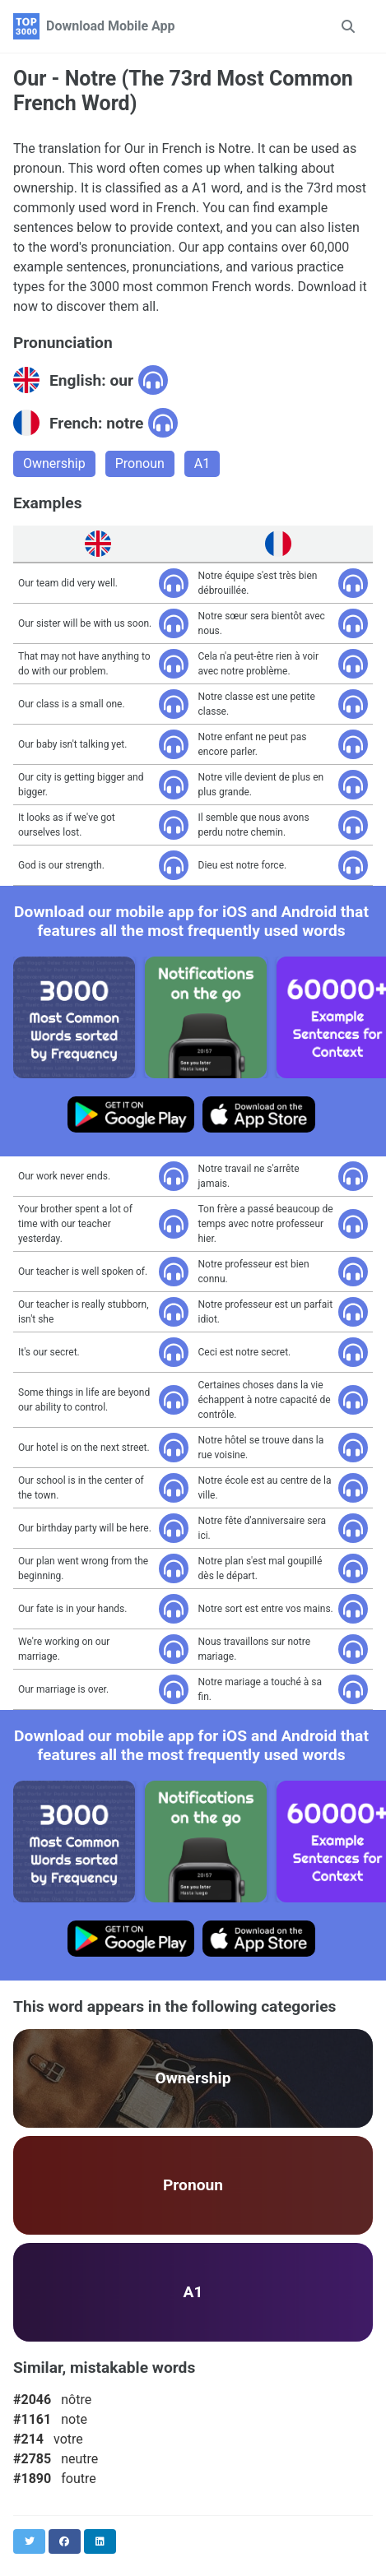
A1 (202, 463)
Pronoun (140, 463)
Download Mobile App (110, 26)
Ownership (54, 463)
